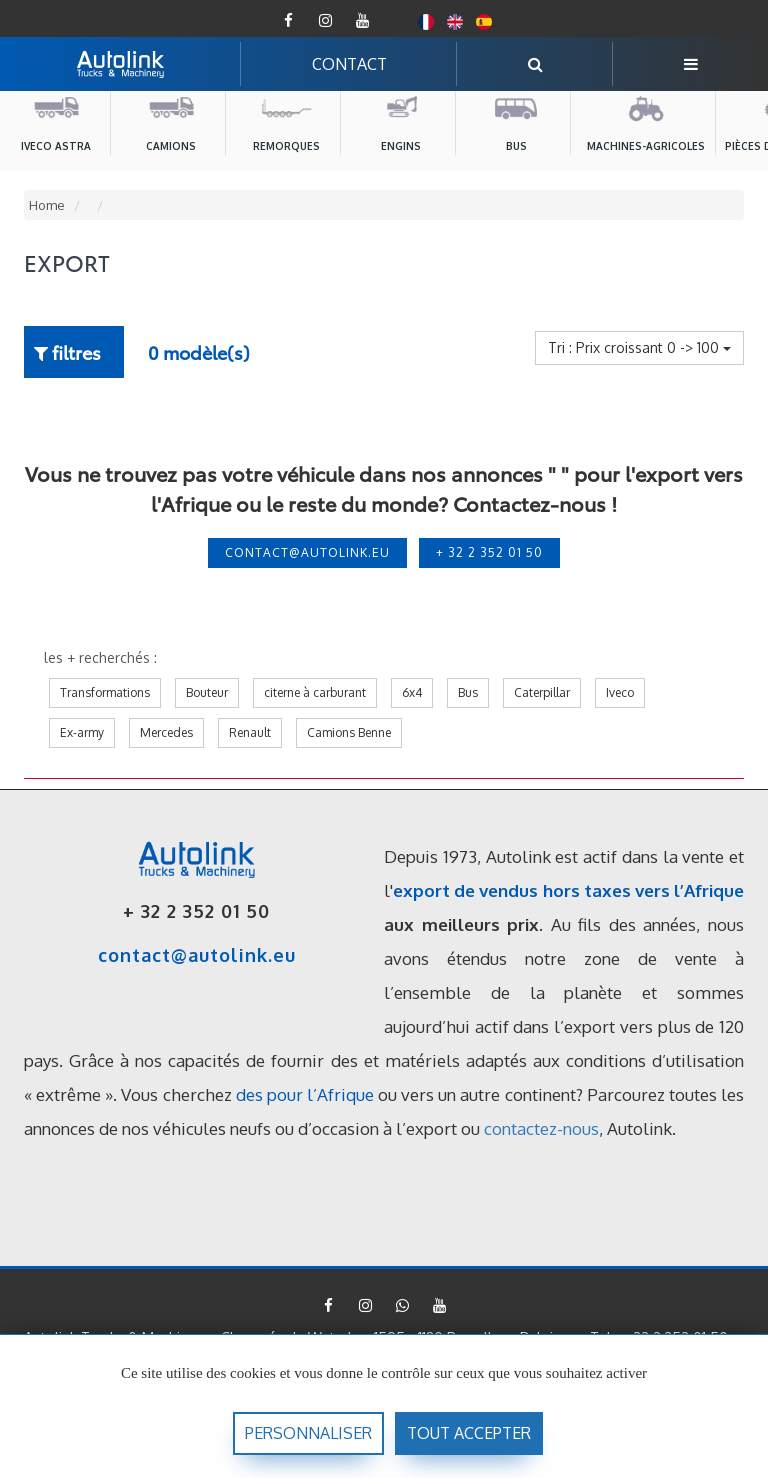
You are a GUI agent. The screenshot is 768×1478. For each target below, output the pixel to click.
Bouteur (207, 692)
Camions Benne (349, 732)
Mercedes (166, 732)
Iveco (620, 692)
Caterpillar (542, 692)
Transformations (105, 692)
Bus (468, 692)
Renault (250, 732)
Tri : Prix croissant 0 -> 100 (639, 347)
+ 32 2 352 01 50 (489, 552)
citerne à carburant (315, 692)
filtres (67, 351)
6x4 (412, 692)
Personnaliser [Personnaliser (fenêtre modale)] (308, 1433)
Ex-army (82, 732)
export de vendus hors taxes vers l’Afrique (568, 890)
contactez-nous (541, 1128)
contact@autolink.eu (307, 552)
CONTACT (349, 64)
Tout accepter (469, 1433)
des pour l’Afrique (305, 1094)
